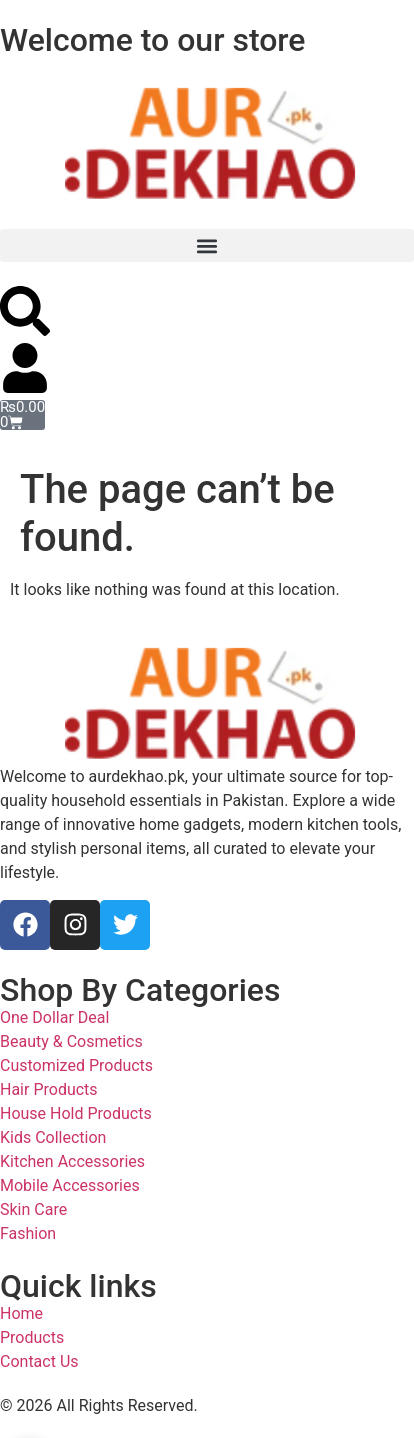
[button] (207, 245)
